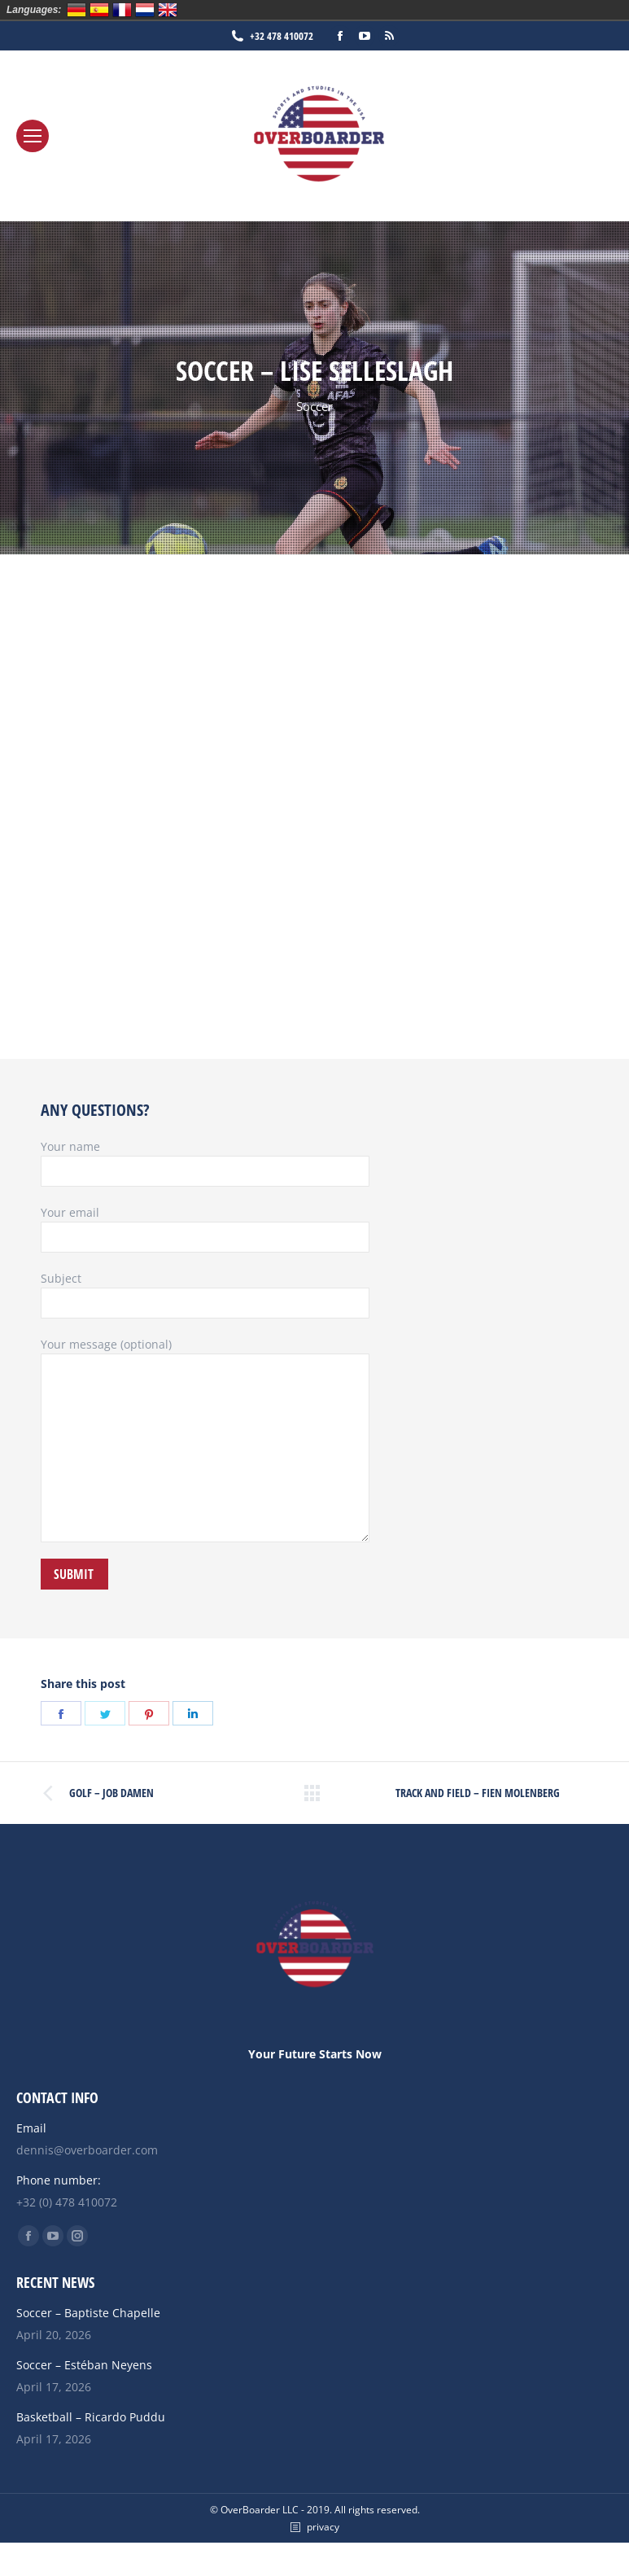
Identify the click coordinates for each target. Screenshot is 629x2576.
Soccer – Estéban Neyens (84, 2365)
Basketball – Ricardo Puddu (90, 2417)
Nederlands (145, 10)
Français (122, 10)
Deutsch (76, 10)
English (167, 10)
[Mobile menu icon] (32, 136)
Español (99, 10)
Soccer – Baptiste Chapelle (88, 2312)
